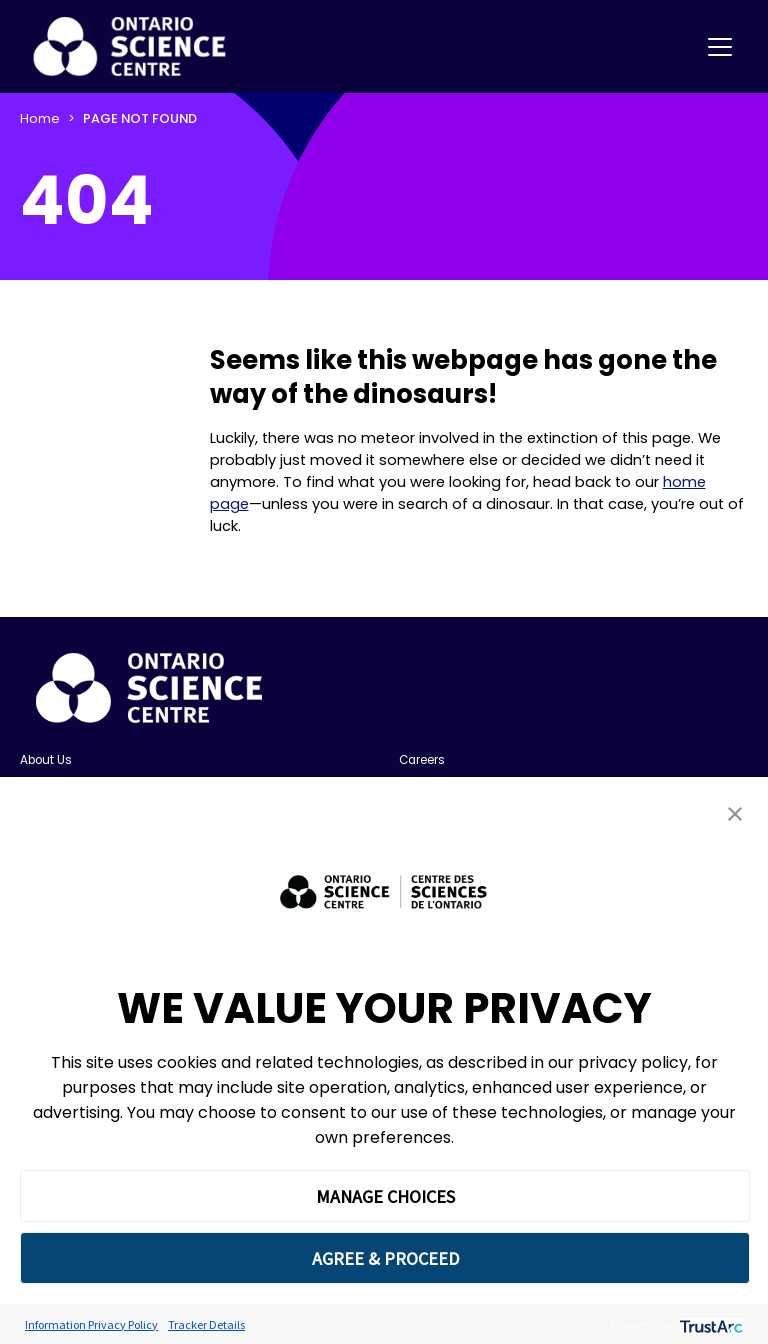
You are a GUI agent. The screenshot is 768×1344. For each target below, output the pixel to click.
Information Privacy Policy (91, 1324)
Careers (422, 760)
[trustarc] (709, 1324)
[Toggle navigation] (720, 47)
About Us (46, 760)
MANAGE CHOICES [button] (385, 1196)
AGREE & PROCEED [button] (385, 1258)
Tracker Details (206, 1324)
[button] (735, 813)
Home (40, 118)
